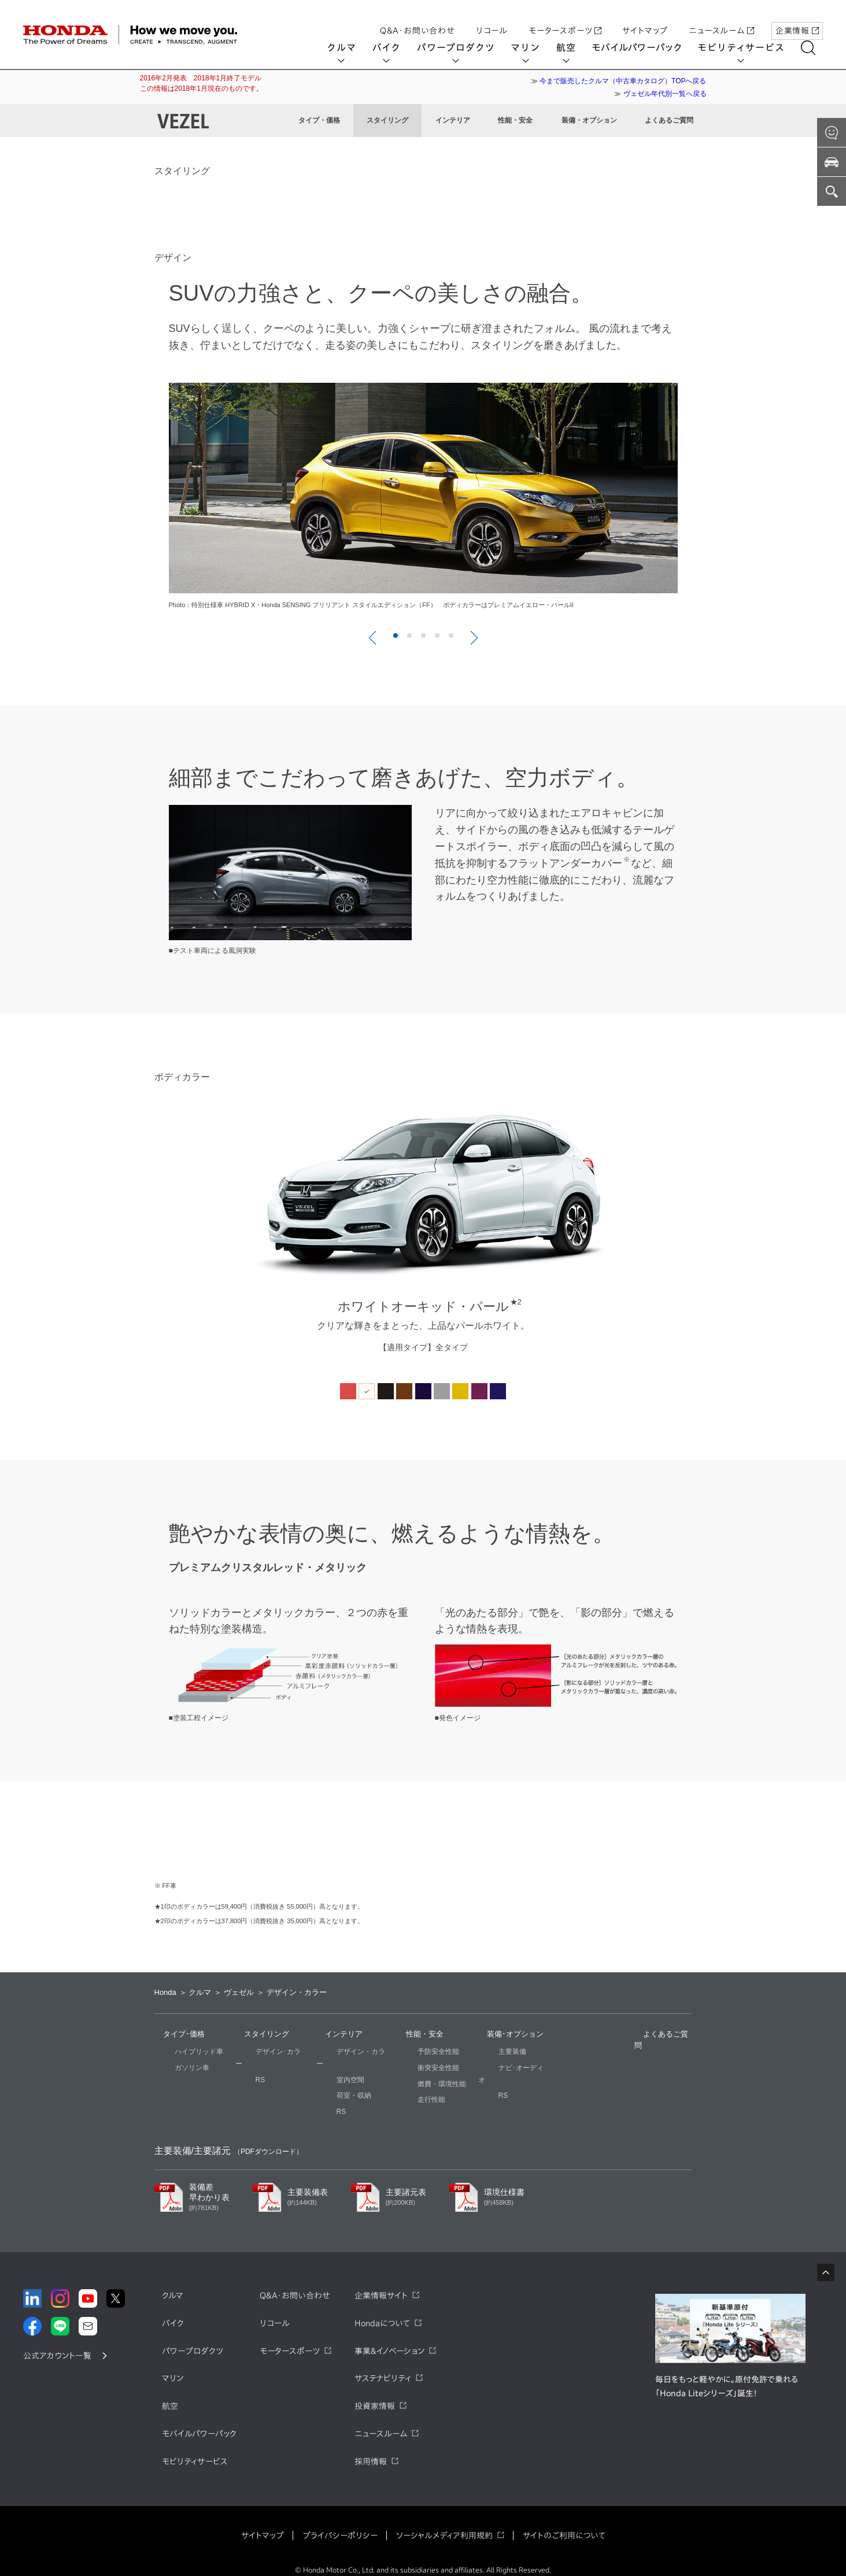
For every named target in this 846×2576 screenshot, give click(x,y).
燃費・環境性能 (421, 2084)
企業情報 (797, 19)
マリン (533, 47)
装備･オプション (506, 2034)
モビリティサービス (748, 47)
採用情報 (370, 2449)
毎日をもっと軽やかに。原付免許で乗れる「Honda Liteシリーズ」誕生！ (727, 2374)
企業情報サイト (381, 2283)
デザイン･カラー (261, 2052)
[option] (423, 508)
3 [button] (424, 636)
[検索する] (815, 47)
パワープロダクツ (463, 47)
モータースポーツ (565, 19)
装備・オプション (589, 120)
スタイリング (387, 120)
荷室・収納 (333, 2084)
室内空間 (330, 2068)
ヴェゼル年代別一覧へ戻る (665, 94)
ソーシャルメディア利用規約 (444, 2523)
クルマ (349, 47)
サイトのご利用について (564, 2523)
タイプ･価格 (175, 2034)
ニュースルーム (721, 19)
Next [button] (715, 1235)
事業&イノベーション (389, 2339)
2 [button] (410, 636)
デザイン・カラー (344, 2052)
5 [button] (452, 636)
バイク (394, 47)
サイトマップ (645, 19)
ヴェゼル (239, 1992)
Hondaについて (382, 2311)
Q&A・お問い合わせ (417, 19)
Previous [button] (131, 1235)
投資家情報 (374, 2394)
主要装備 (492, 2052)
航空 (573, 47)
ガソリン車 (171, 2068)
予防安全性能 (418, 2052)
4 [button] (438, 636)
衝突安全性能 (418, 2068)
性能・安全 (515, 120)
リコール (492, 19)
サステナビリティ (382, 2367)
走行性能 (411, 2100)
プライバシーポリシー (340, 2523)
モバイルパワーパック (644, 47)
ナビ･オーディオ (504, 2068)
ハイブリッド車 (178, 2052)
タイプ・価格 (319, 120)
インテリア (452, 120)
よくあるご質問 (669, 120)
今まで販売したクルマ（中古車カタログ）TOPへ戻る (623, 81)
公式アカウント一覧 (57, 2344)
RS (240, 2068)
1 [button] (396, 636)
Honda (165, 1992)
